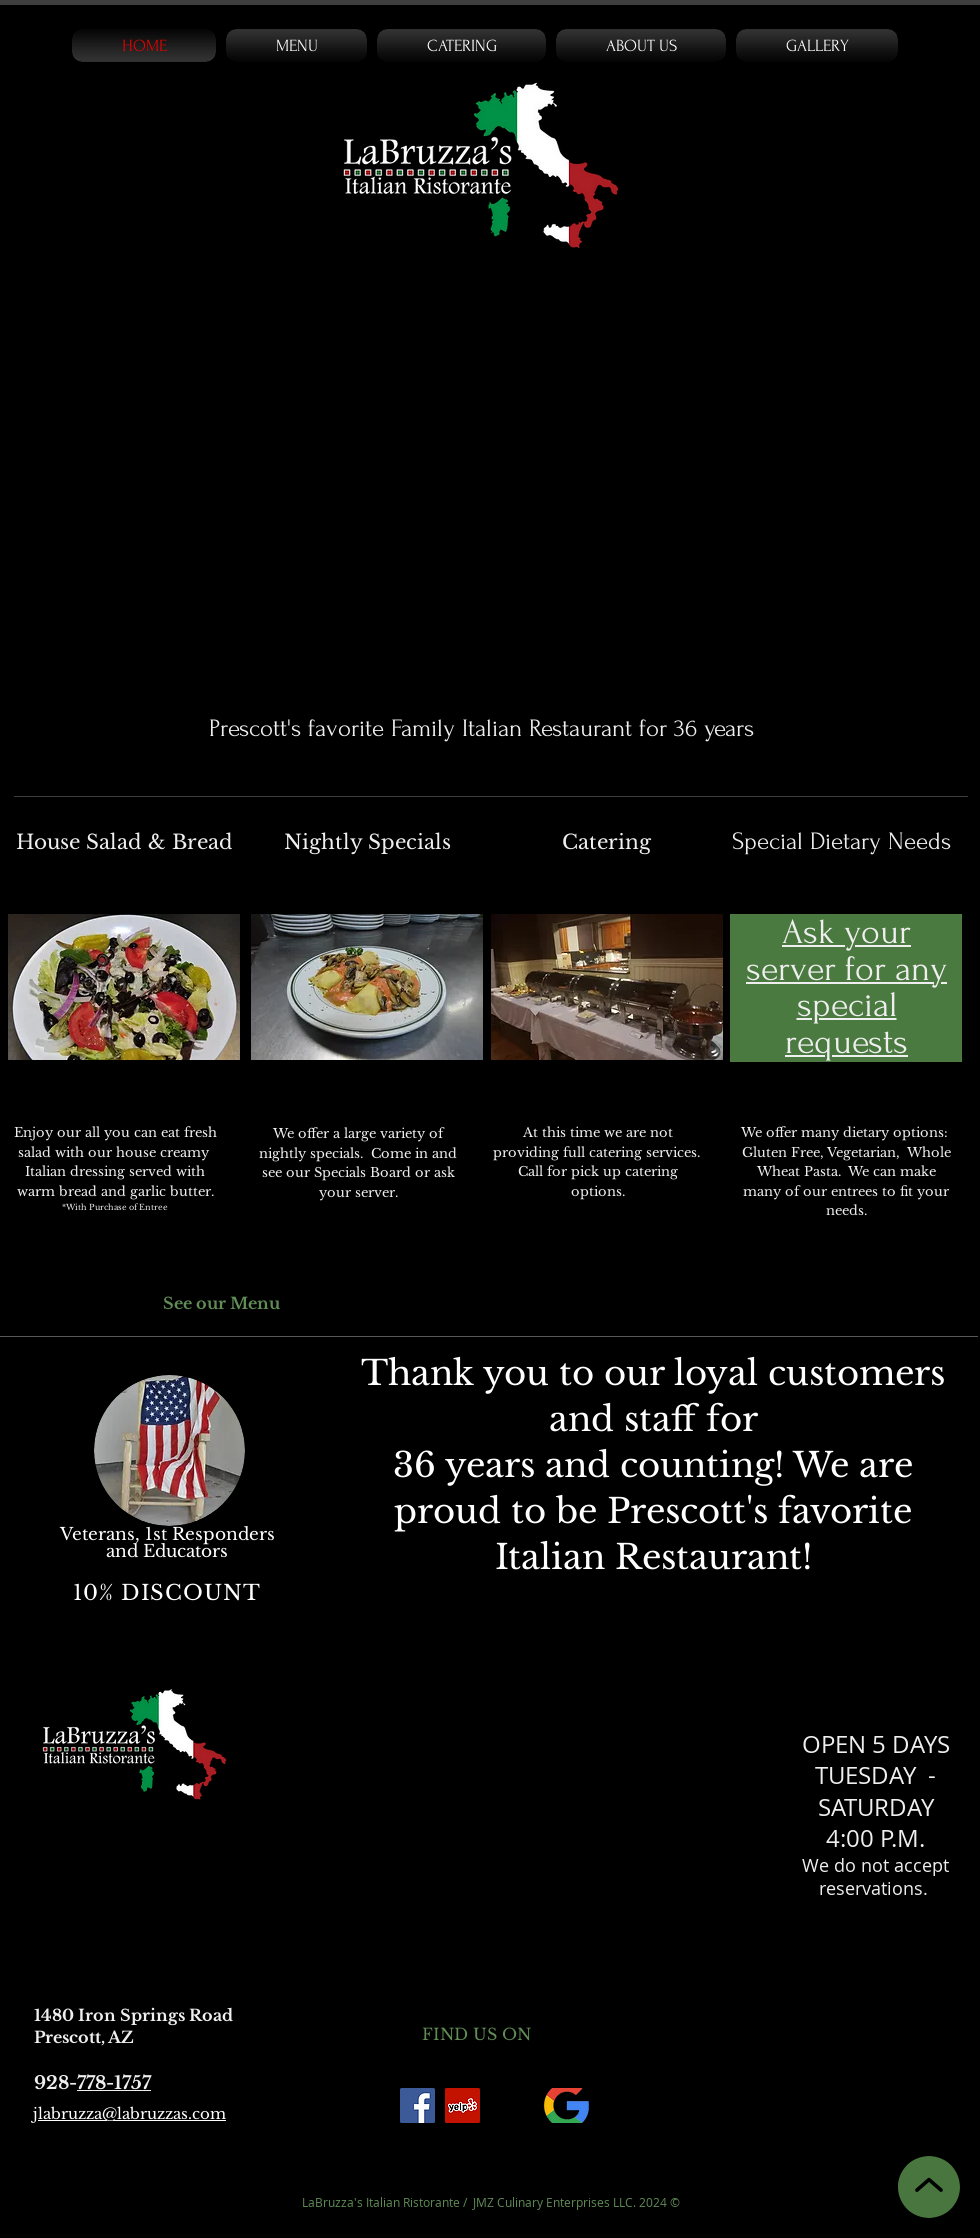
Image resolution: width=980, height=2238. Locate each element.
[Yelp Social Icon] (462, 2105)
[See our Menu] (229, 1304)
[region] (170, 1486)
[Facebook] (417, 2105)
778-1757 (114, 2083)
